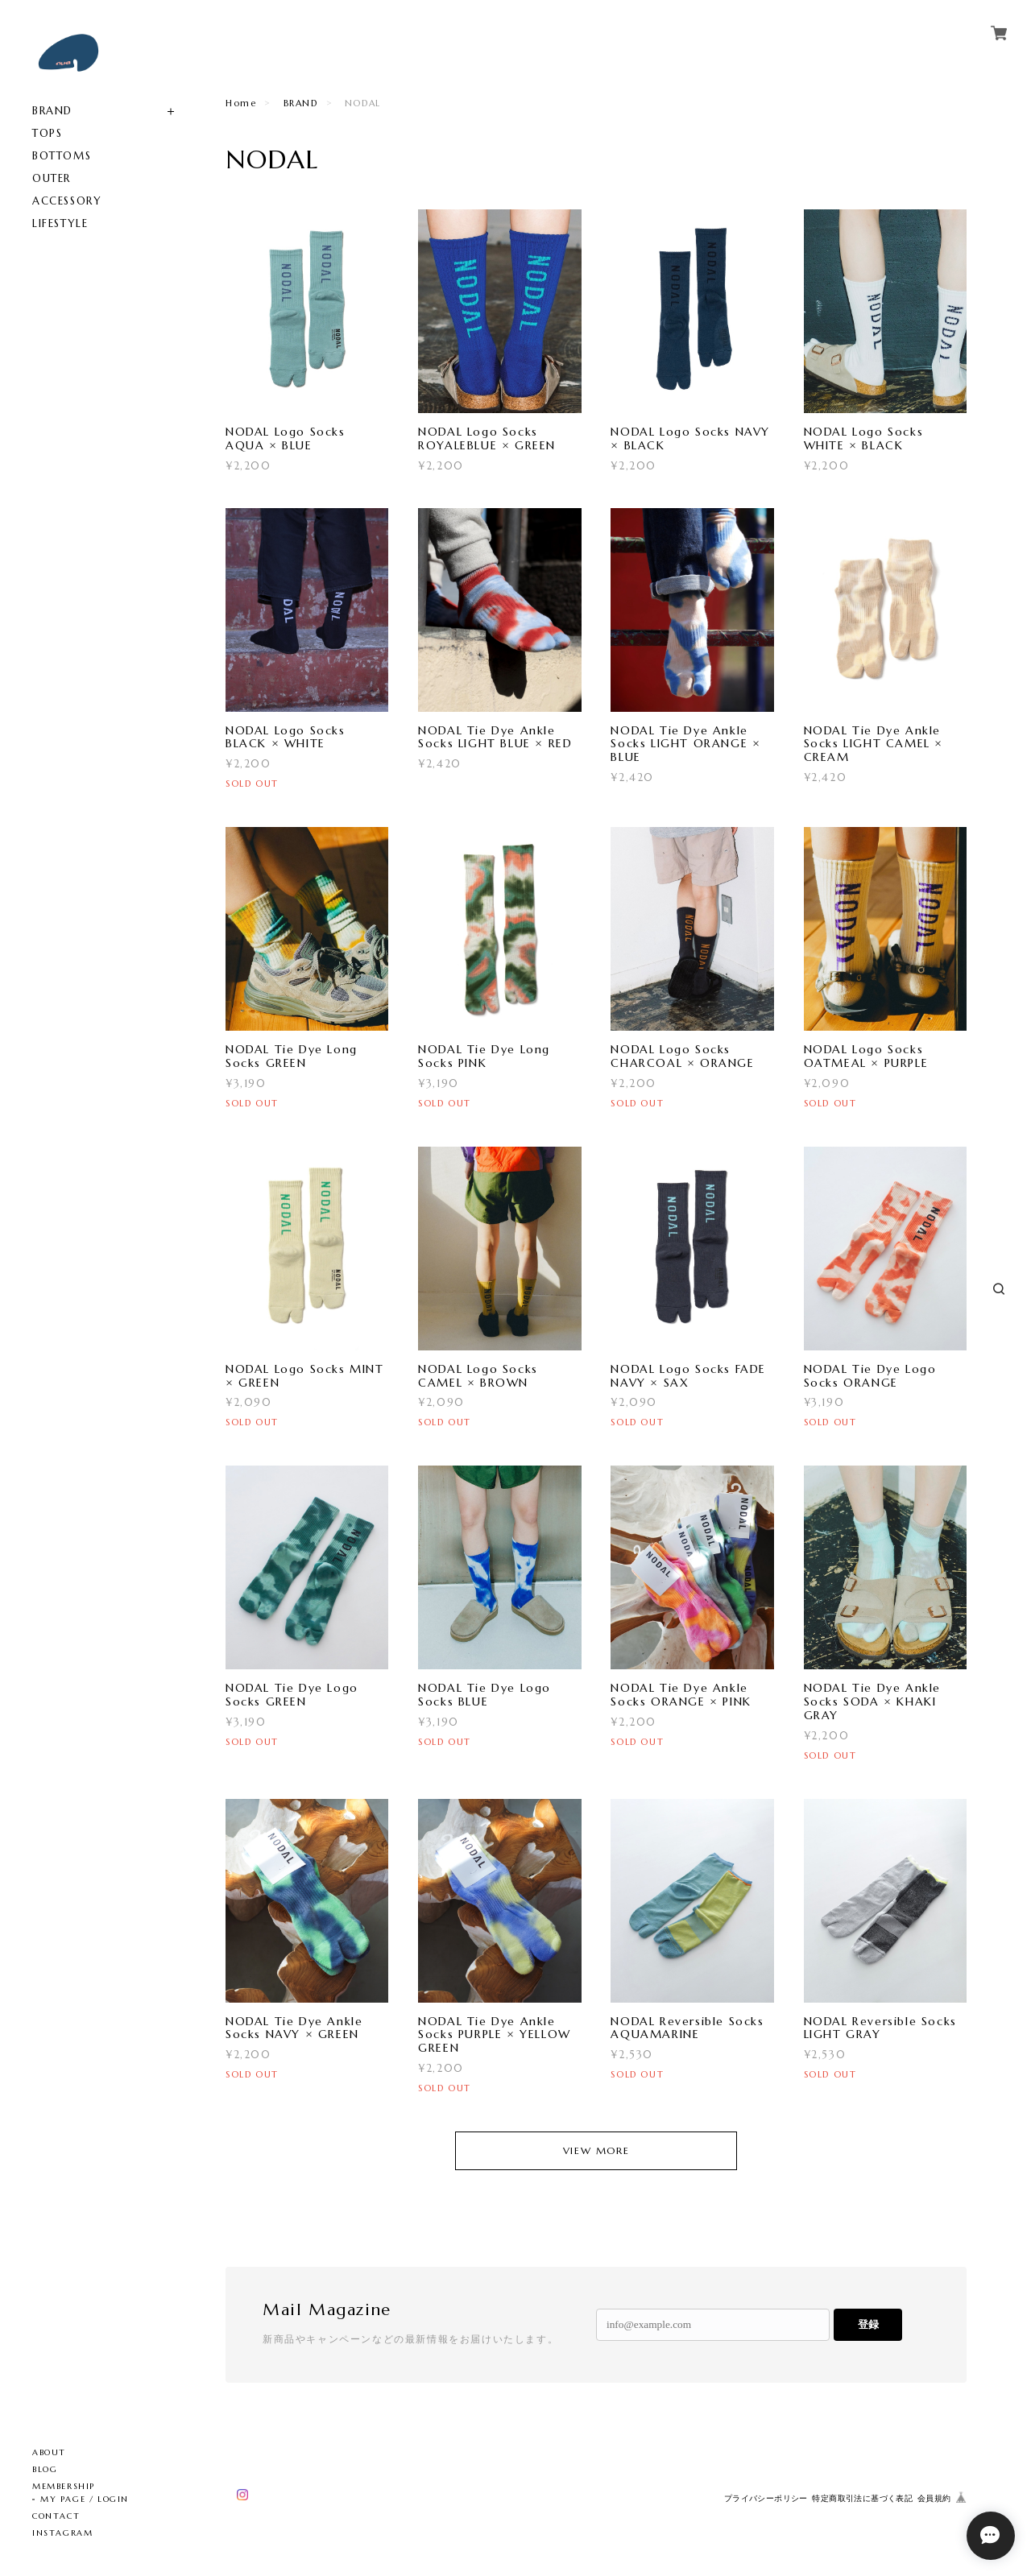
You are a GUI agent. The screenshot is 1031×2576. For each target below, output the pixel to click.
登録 (868, 2324)
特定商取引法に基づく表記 (862, 2498)
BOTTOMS (61, 156)
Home (241, 103)
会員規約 (934, 2498)
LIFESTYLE (60, 223)
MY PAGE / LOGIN (84, 2499)
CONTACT (56, 2516)
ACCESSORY (66, 201)
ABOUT (49, 2452)
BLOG (44, 2469)
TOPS (47, 133)
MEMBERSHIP (63, 2486)
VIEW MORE (596, 2150)
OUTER (51, 178)
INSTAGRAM (62, 2533)
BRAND (52, 110)
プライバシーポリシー (766, 2498)
